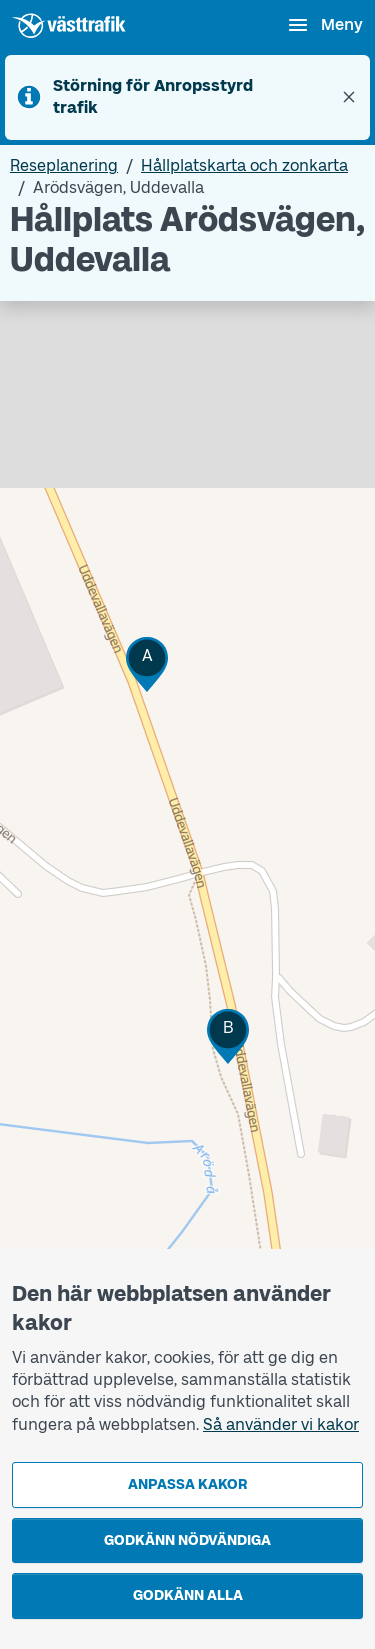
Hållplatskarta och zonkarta (244, 165)
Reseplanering (64, 165)
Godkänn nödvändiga (187, 1540)
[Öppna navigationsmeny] (324, 25)
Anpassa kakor (187, 1484)
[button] (147, 664)
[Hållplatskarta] (187, 878)
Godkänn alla (188, 1595)
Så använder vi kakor (281, 1424)
